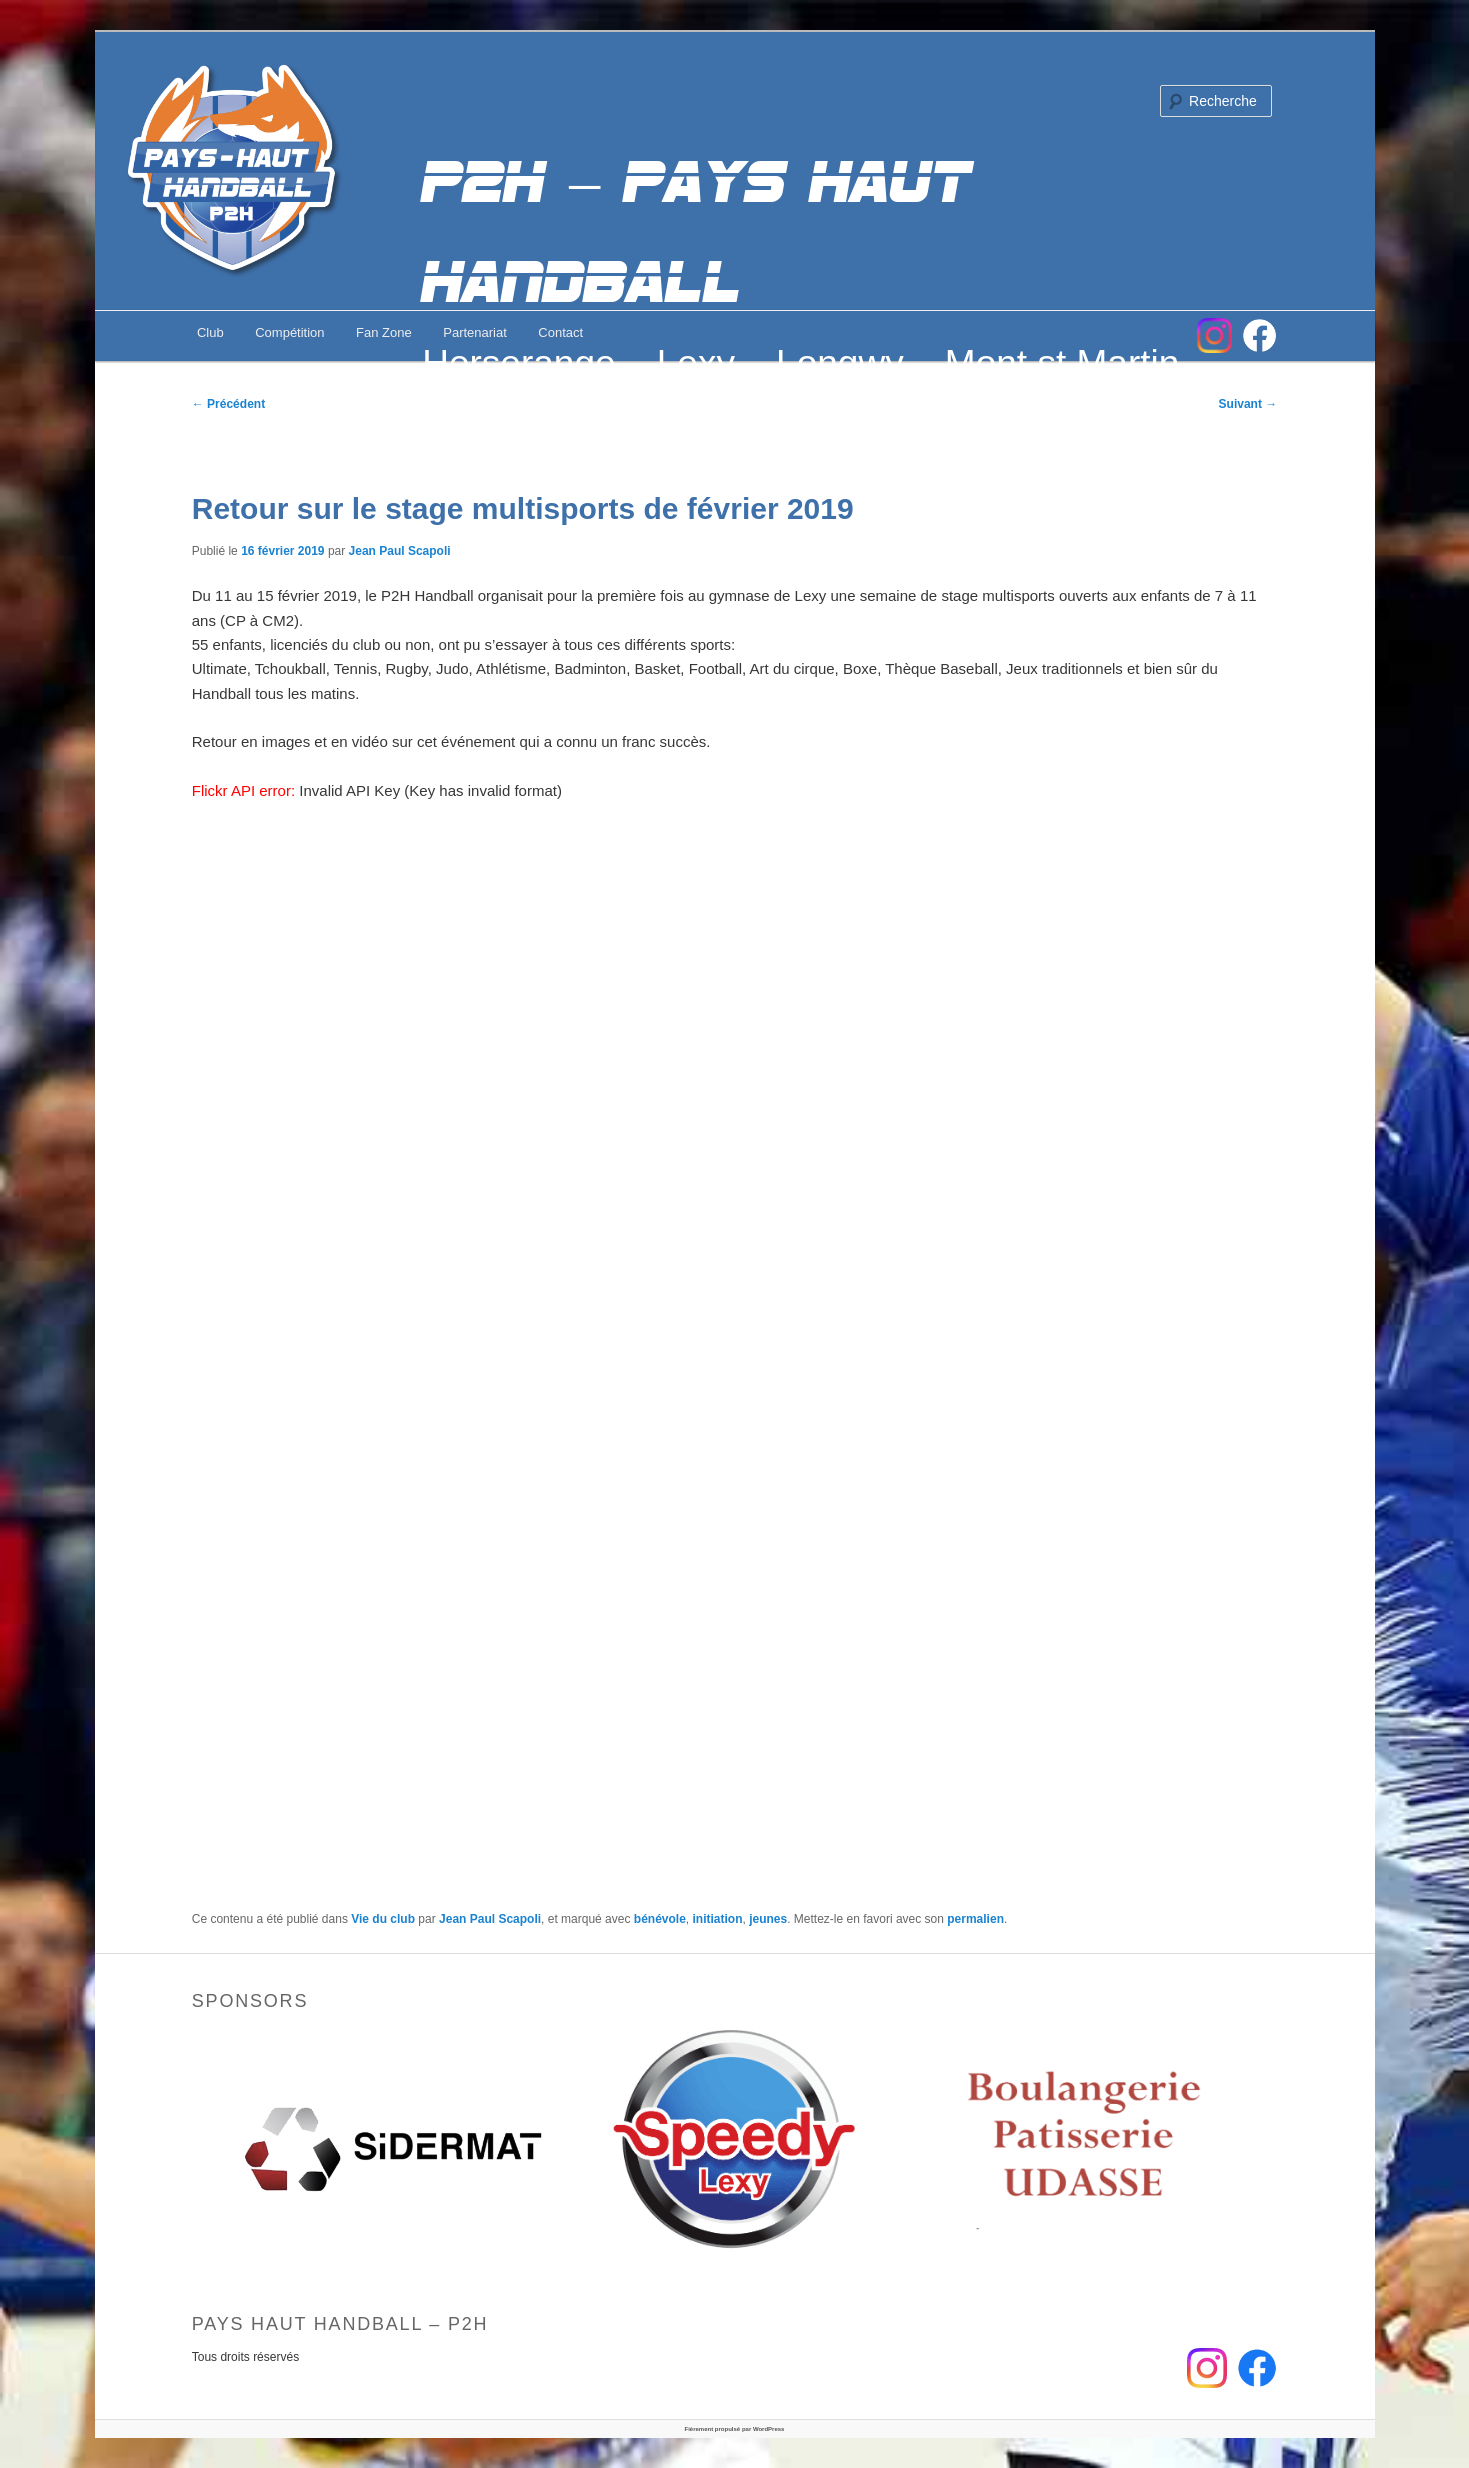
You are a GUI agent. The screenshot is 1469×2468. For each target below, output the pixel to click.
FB (1259, 335)
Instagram (1214, 335)
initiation (718, 1919)
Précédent (228, 404)
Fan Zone (384, 332)
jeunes (768, 1919)
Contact (560, 332)
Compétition (289, 332)
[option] (393, 2149)
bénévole (660, 1919)
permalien (975, 1919)
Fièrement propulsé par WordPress (735, 2429)
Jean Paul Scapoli (400, 551)
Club (210, 332)
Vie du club (383, 1919)
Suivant (1248, 404)
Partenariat (475, 332)
